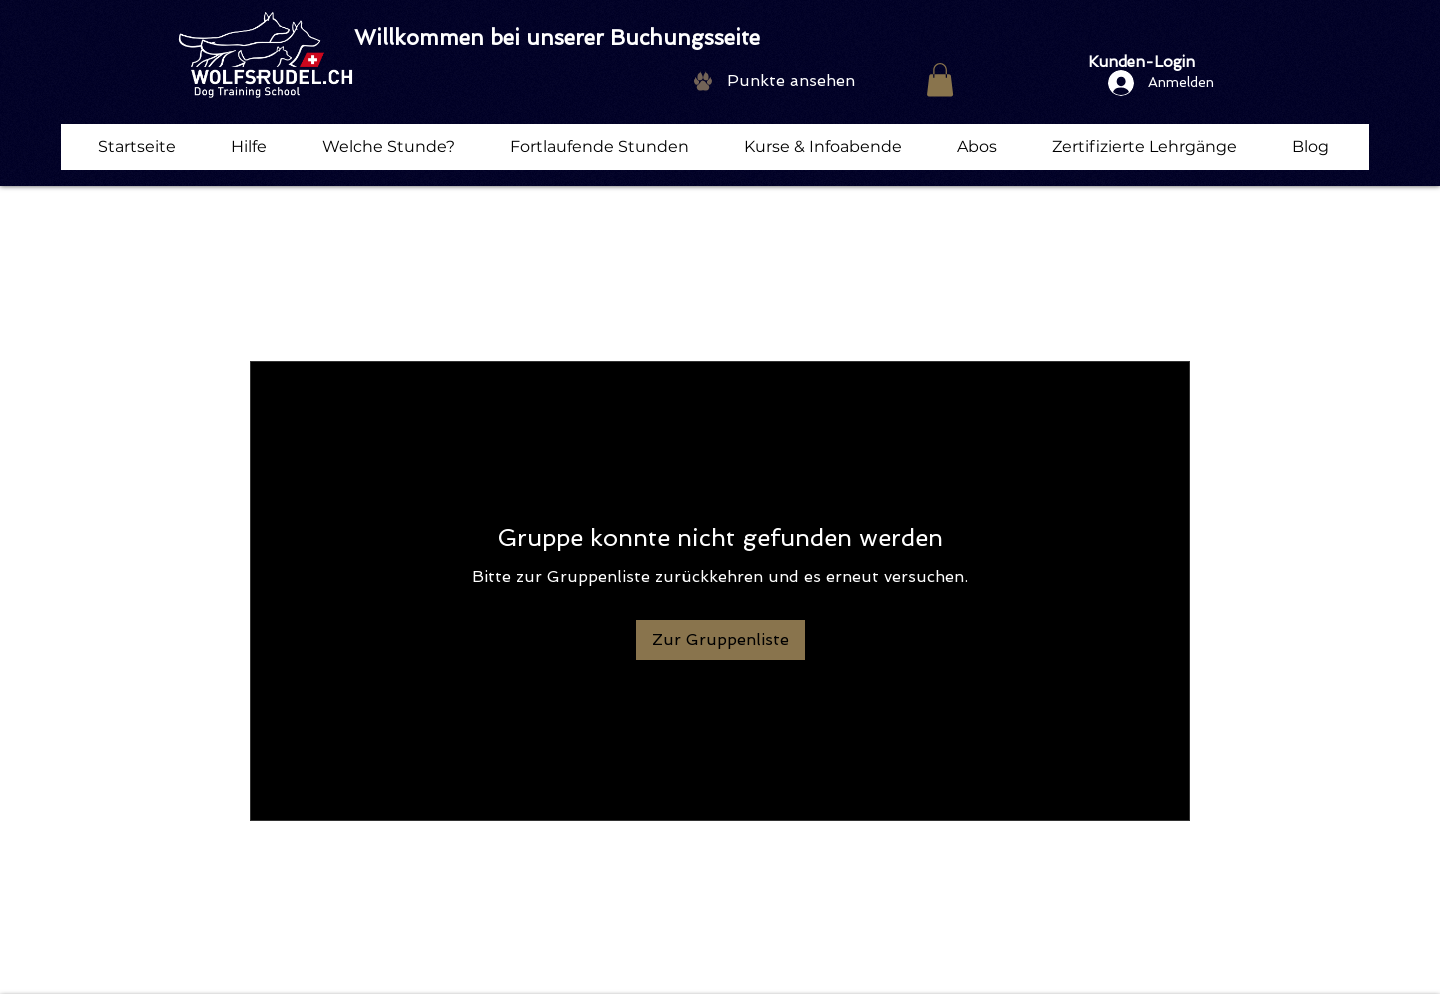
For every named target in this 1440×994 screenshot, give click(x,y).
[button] (940, 79)
